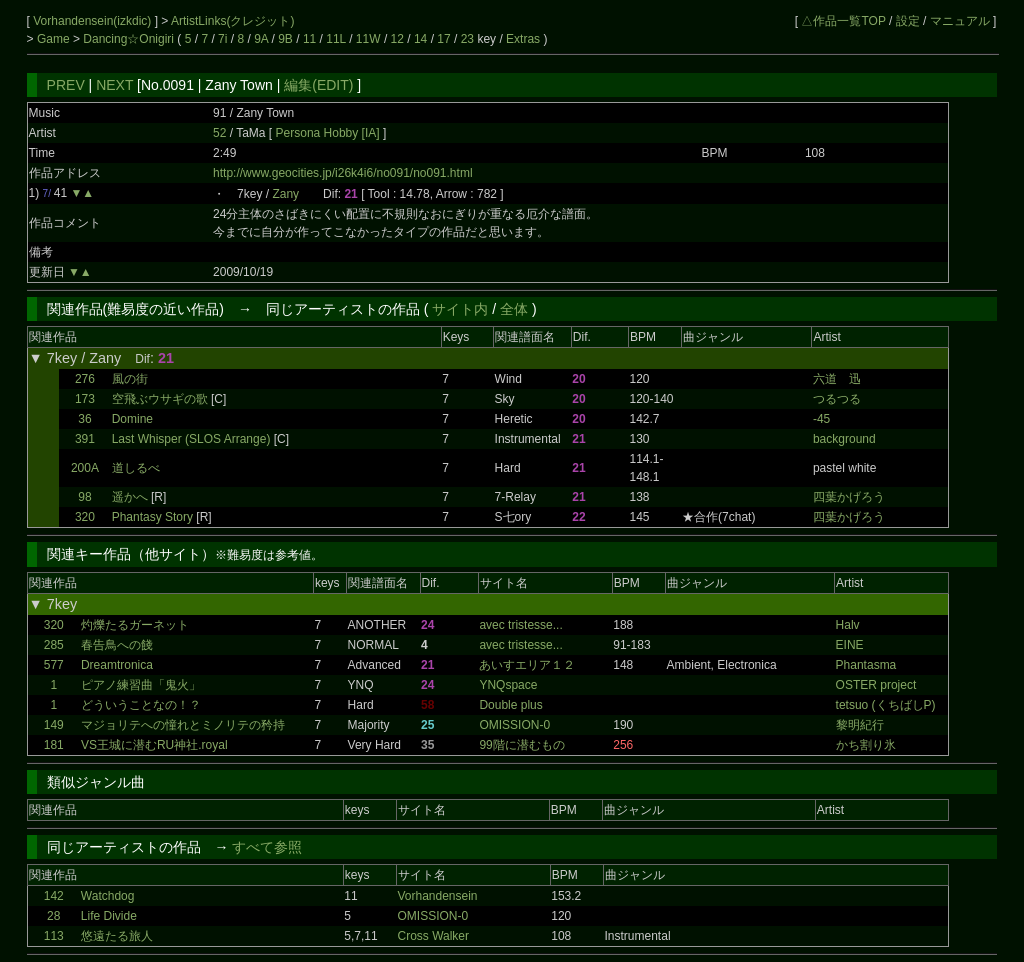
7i (222, 39)
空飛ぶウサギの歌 (160, 399)
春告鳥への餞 (117, 645)
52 (219, 133)
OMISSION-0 (514, 725)
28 (53, 916)
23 (467, 39)
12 (397, 39)
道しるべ (136, 468)
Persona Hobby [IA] (329, 133)
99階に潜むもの (521, 745)
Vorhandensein (437, 896)
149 (54, 725)
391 (85, 439)
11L (336, 39)
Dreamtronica (117, 665)
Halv (848, 625)
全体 (514, 309)
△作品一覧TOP (843, 21)
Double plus (510, 705)
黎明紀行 (860, 725)
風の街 (130, 379)
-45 (821, 419)
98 (84, 497)
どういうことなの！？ (141, 705)
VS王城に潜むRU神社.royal (154, 745)
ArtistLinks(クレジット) (232, 21)
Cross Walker (433, 936)
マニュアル (960, 21)
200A (85, 468)
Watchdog (108, 896)
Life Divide (109, 916)
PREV (66, 85)
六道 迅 (837, 379)
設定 (908, 21)
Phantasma (866, 665)
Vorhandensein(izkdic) (93, 21)
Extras (523, 39)
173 (85, 399)
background (844, 439)
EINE (850, 645)
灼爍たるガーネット (135, 625)
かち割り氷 (866, 745)
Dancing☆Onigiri (130, 39)
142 (54, 896)
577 (54, 665)
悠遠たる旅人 (117, 936)
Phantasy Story (152, 517)
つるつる (837, 399)
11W (368, 39)
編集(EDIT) (318, 85)
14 (420, 39)
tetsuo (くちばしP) (886, 705)
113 (54, 936)
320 (85, 517)
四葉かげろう (849, 497)
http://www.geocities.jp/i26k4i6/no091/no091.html (343, 173)
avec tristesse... (520, 625)
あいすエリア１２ (527, 665)
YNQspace (508, 685)
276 (85, 379)
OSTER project (876, 685)
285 (54, 645)
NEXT (114, 85)
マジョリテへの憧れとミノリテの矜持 (183, 725)
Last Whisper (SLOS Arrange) (191, 439)
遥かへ (130, 497)
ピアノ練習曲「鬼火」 (141, 685)
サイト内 (460, 309)
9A (261, 39)
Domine (132, 419)
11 (309, 39)
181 (54, 745)
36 (84, 419)
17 (443, 39)
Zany (285, 194)
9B (285, 39)
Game (55, 39)
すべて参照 (267, 847)
